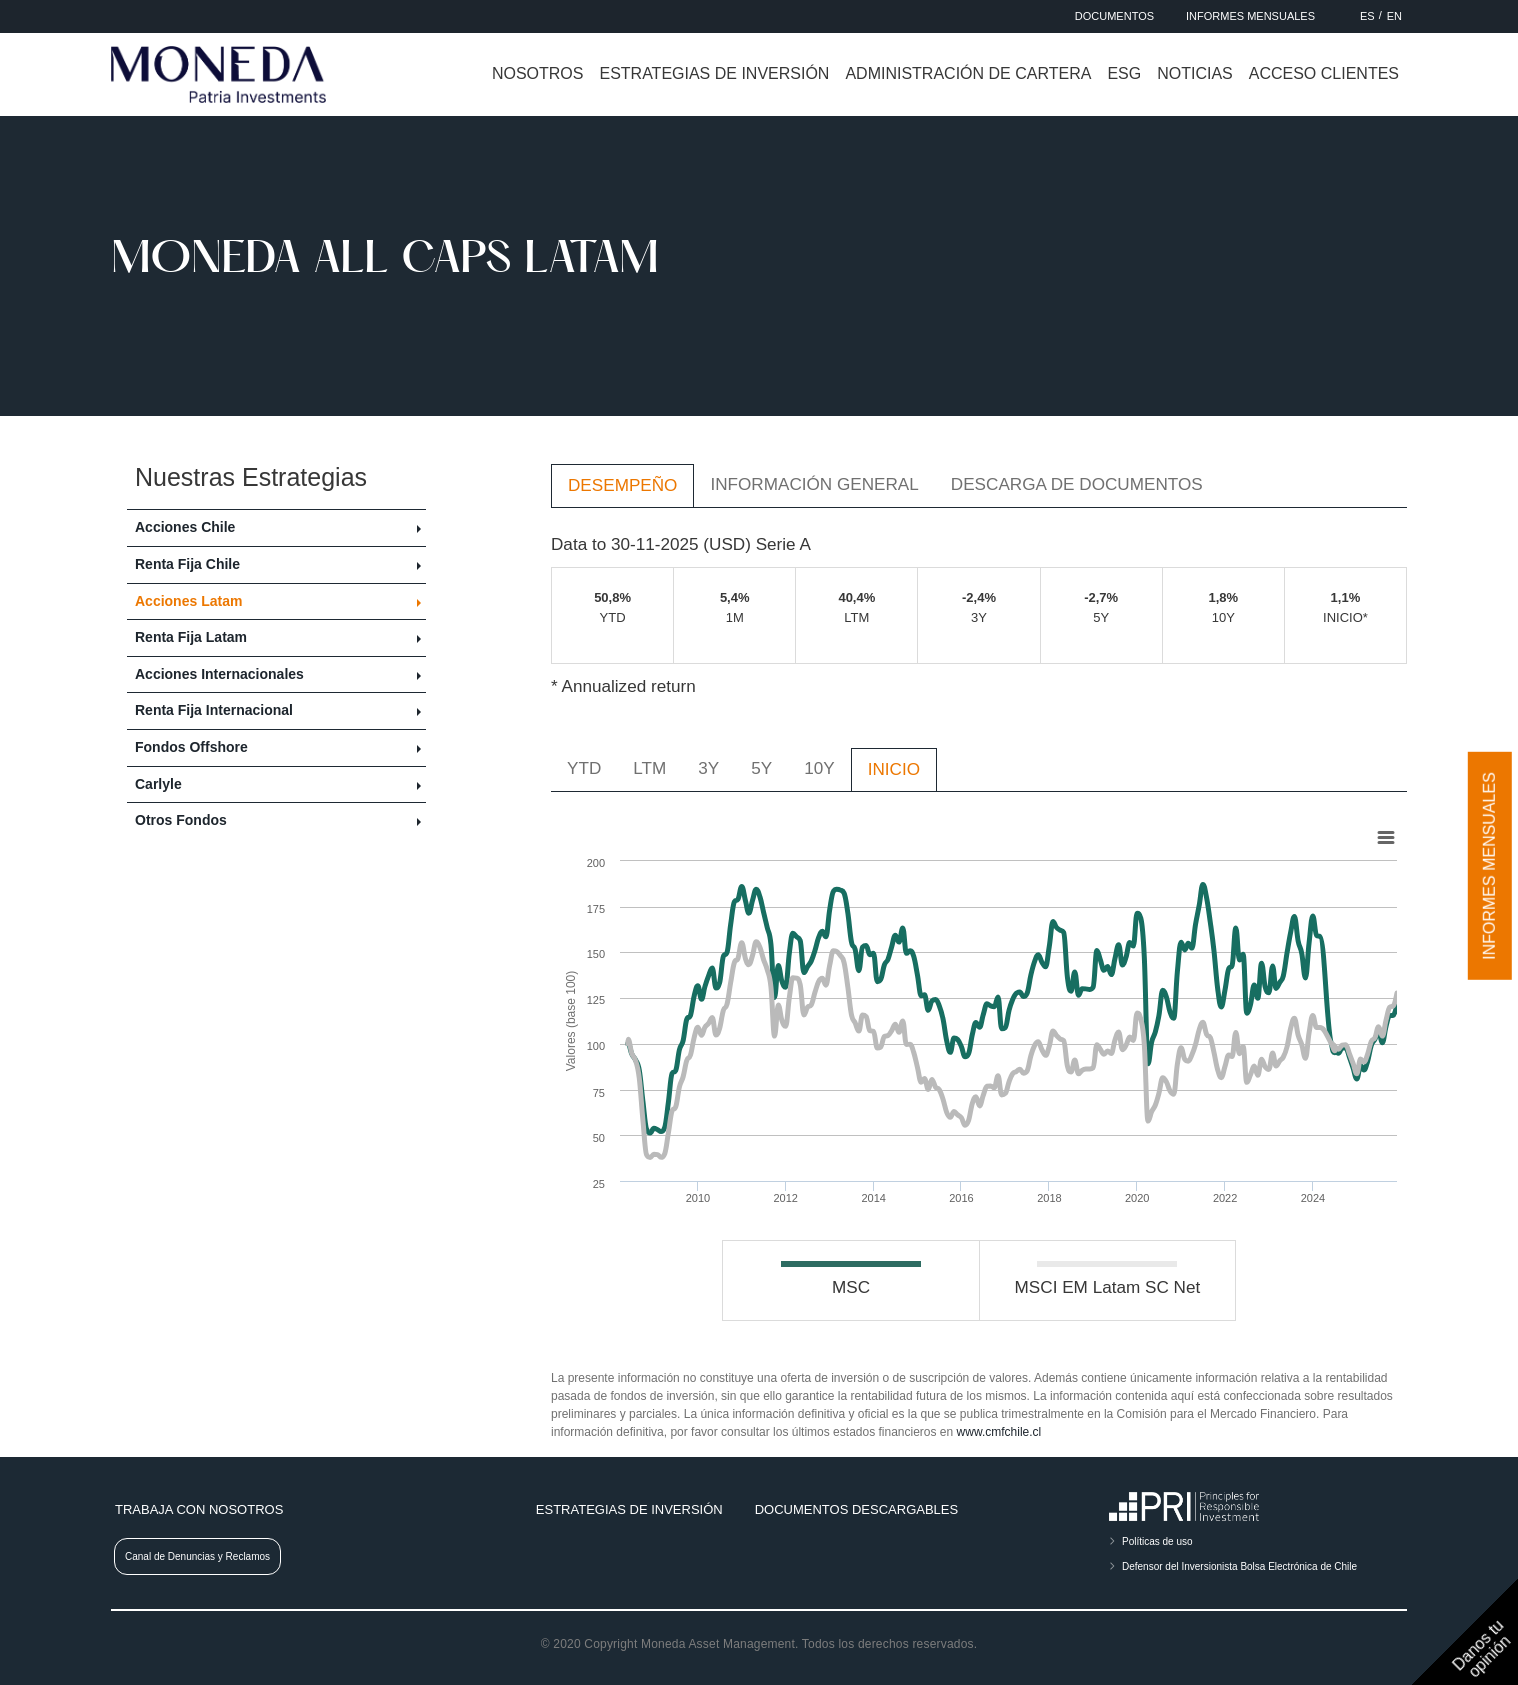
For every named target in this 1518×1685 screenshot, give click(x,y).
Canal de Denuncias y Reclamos (197, 1556)
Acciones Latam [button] (188, 601)
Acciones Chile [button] (185, 527)
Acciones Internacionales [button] (219, 674)
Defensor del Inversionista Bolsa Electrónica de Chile (1239, 1566)
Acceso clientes (1324, 73)
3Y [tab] (708, 768)
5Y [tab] (761, 768)
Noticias (1195, 73)
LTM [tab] (649, 768)
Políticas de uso (1157, 1541)
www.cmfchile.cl (999, 1432)
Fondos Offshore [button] (191, 747)
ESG (1124, 73)
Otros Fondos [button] (181, 820)
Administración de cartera (968, 73)
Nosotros (538, 73)
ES (1367, 16)
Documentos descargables (856, 1509)
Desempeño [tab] (622, 485)
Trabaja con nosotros (199, 1509)
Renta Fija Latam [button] (191, 637)
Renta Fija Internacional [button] (214, 710)
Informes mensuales (1489, 866)
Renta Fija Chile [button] (187, 564)
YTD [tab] (584, 768)
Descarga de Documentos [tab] (1077, 484)
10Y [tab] (819, 768)
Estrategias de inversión (714, 73)
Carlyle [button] (158, 784)
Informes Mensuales (1250, 16)
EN (1394, 16)
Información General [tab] (814, 484)
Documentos (1114, 16)
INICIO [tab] (894, 769)
